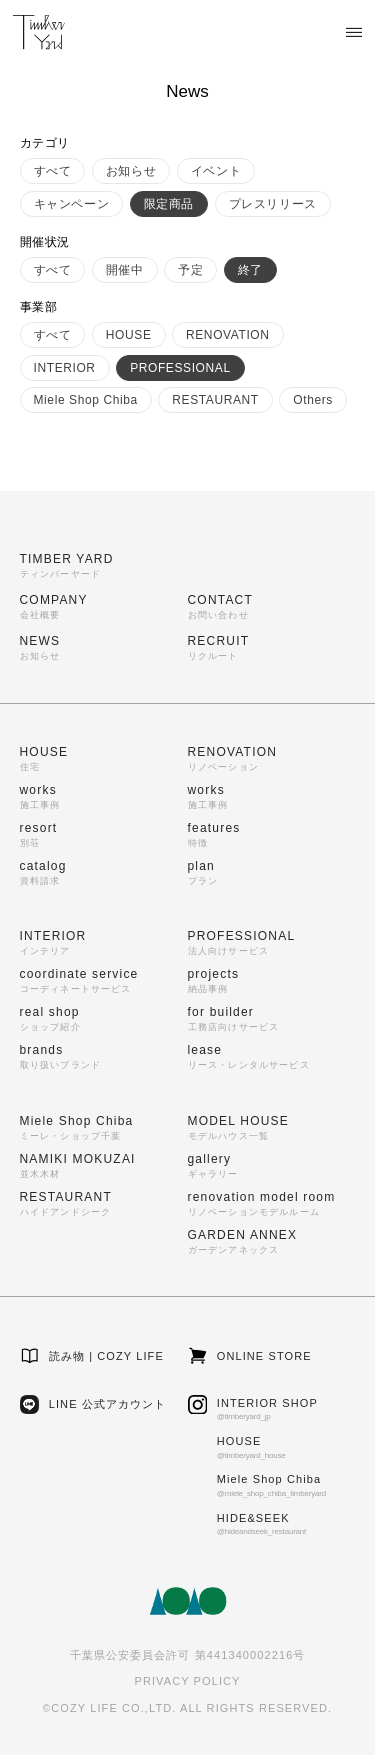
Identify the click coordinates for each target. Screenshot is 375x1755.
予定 (190, 270)
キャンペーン (72, 204)
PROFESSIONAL (180, 368)
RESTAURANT (215, 400)
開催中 (125, 270)
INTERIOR (65, 368)
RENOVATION (228, 335)
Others (313, 400)
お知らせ (131, 171)
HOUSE (129, 335)
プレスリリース (273, 204)
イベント (216, 171)
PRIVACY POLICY (187, 1681)
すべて (53, 171)
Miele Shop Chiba (86, 400)
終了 (250, 270)
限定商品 (169, 204)
